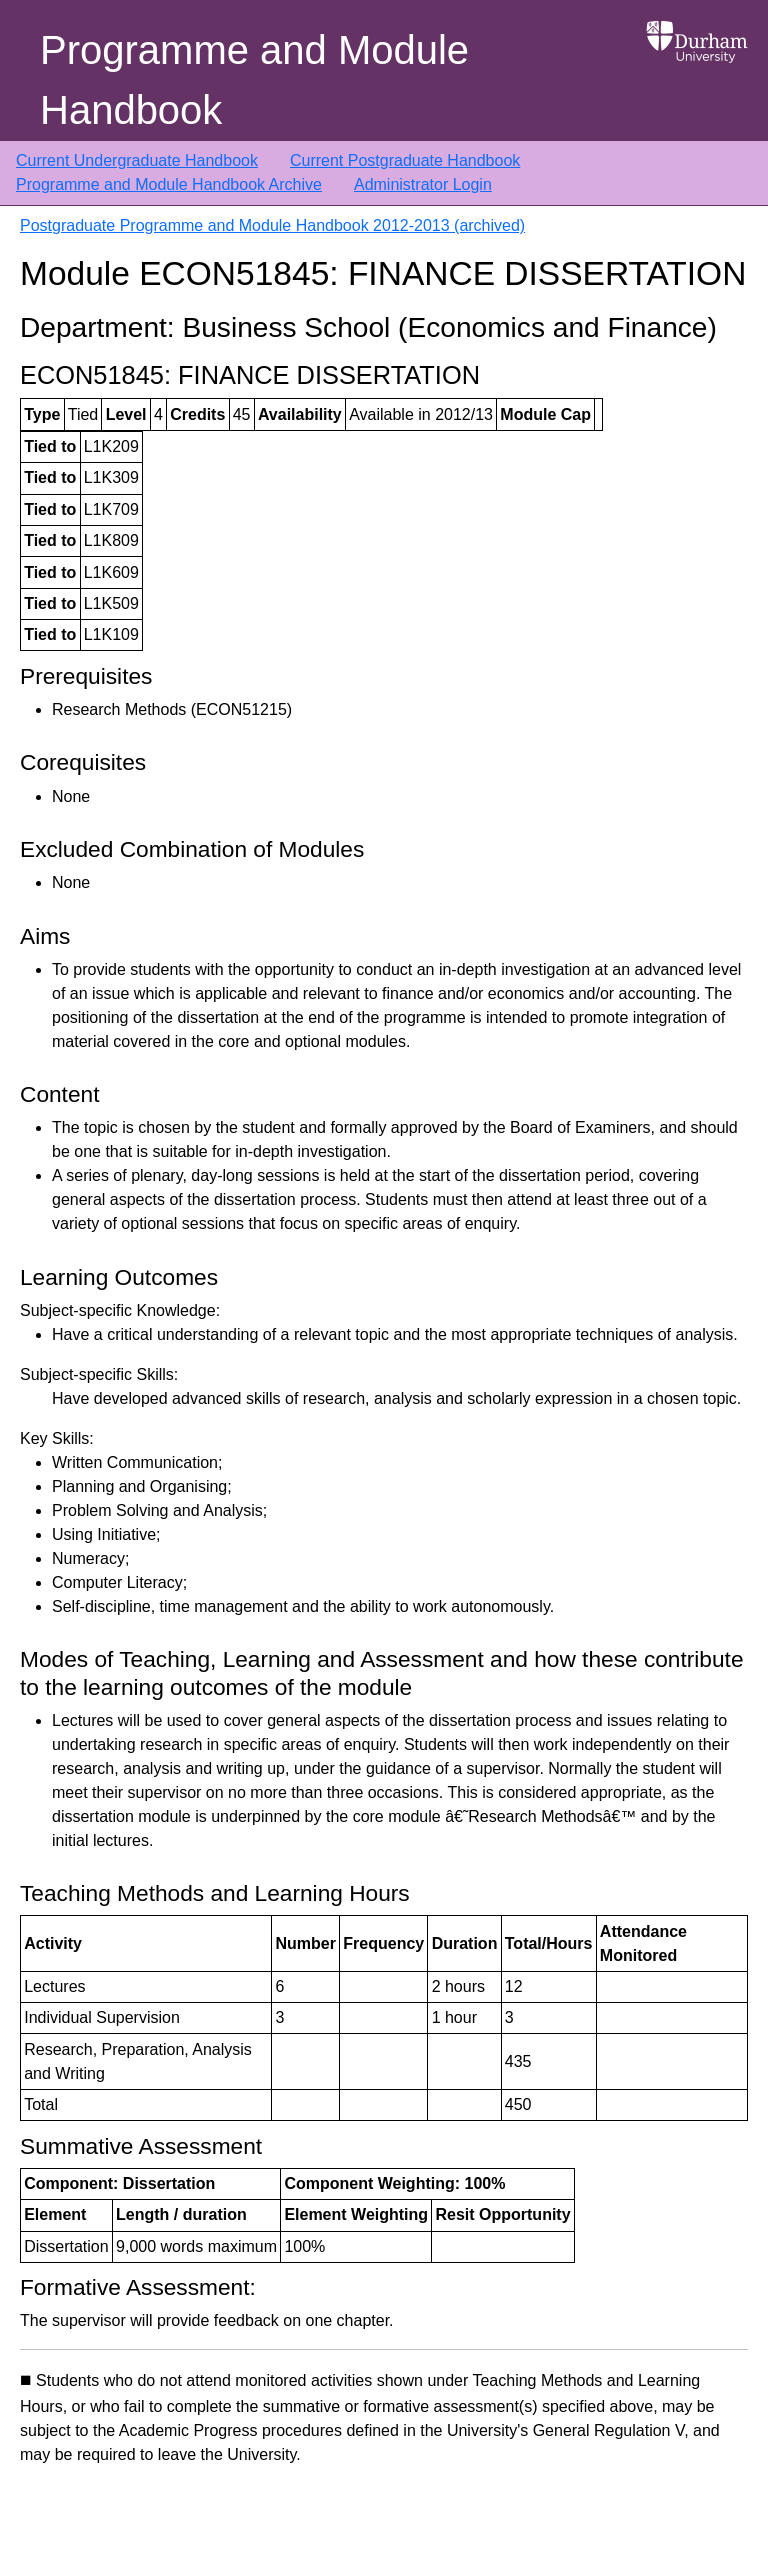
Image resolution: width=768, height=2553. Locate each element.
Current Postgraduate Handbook (405, 160)
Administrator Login (423, 184)
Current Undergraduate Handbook (137, 160)
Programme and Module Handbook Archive (169, 184)
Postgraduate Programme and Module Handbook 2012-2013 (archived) (272, 225)
